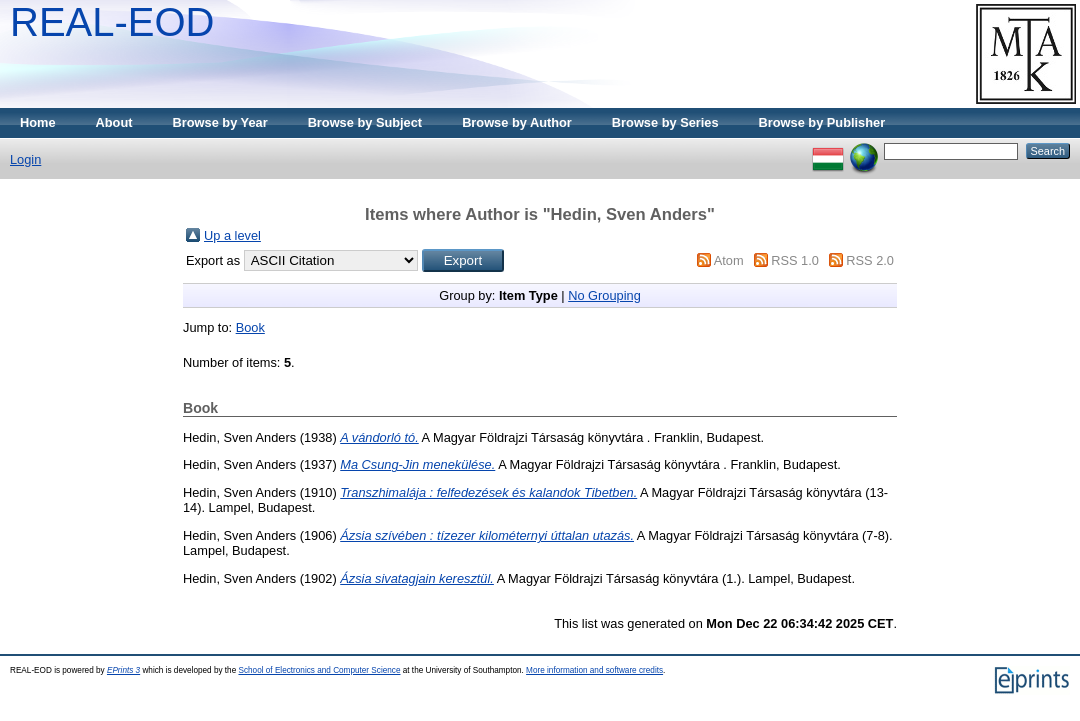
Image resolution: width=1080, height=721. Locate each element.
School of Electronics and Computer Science (319, 670)
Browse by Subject (365, 122)
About (114, 122)
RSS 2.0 (870, 260)
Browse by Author (517, 122)
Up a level (232, 235)
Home (38, 122)
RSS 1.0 (795, 260)
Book (250, 327)
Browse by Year (220, 122)
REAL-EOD (112, 22)
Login (25, 159)
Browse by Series (665, 122)
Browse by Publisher (822, 122)
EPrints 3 (123, 670)
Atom (729, 260)
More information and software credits (594, 670)
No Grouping (604, 295)
